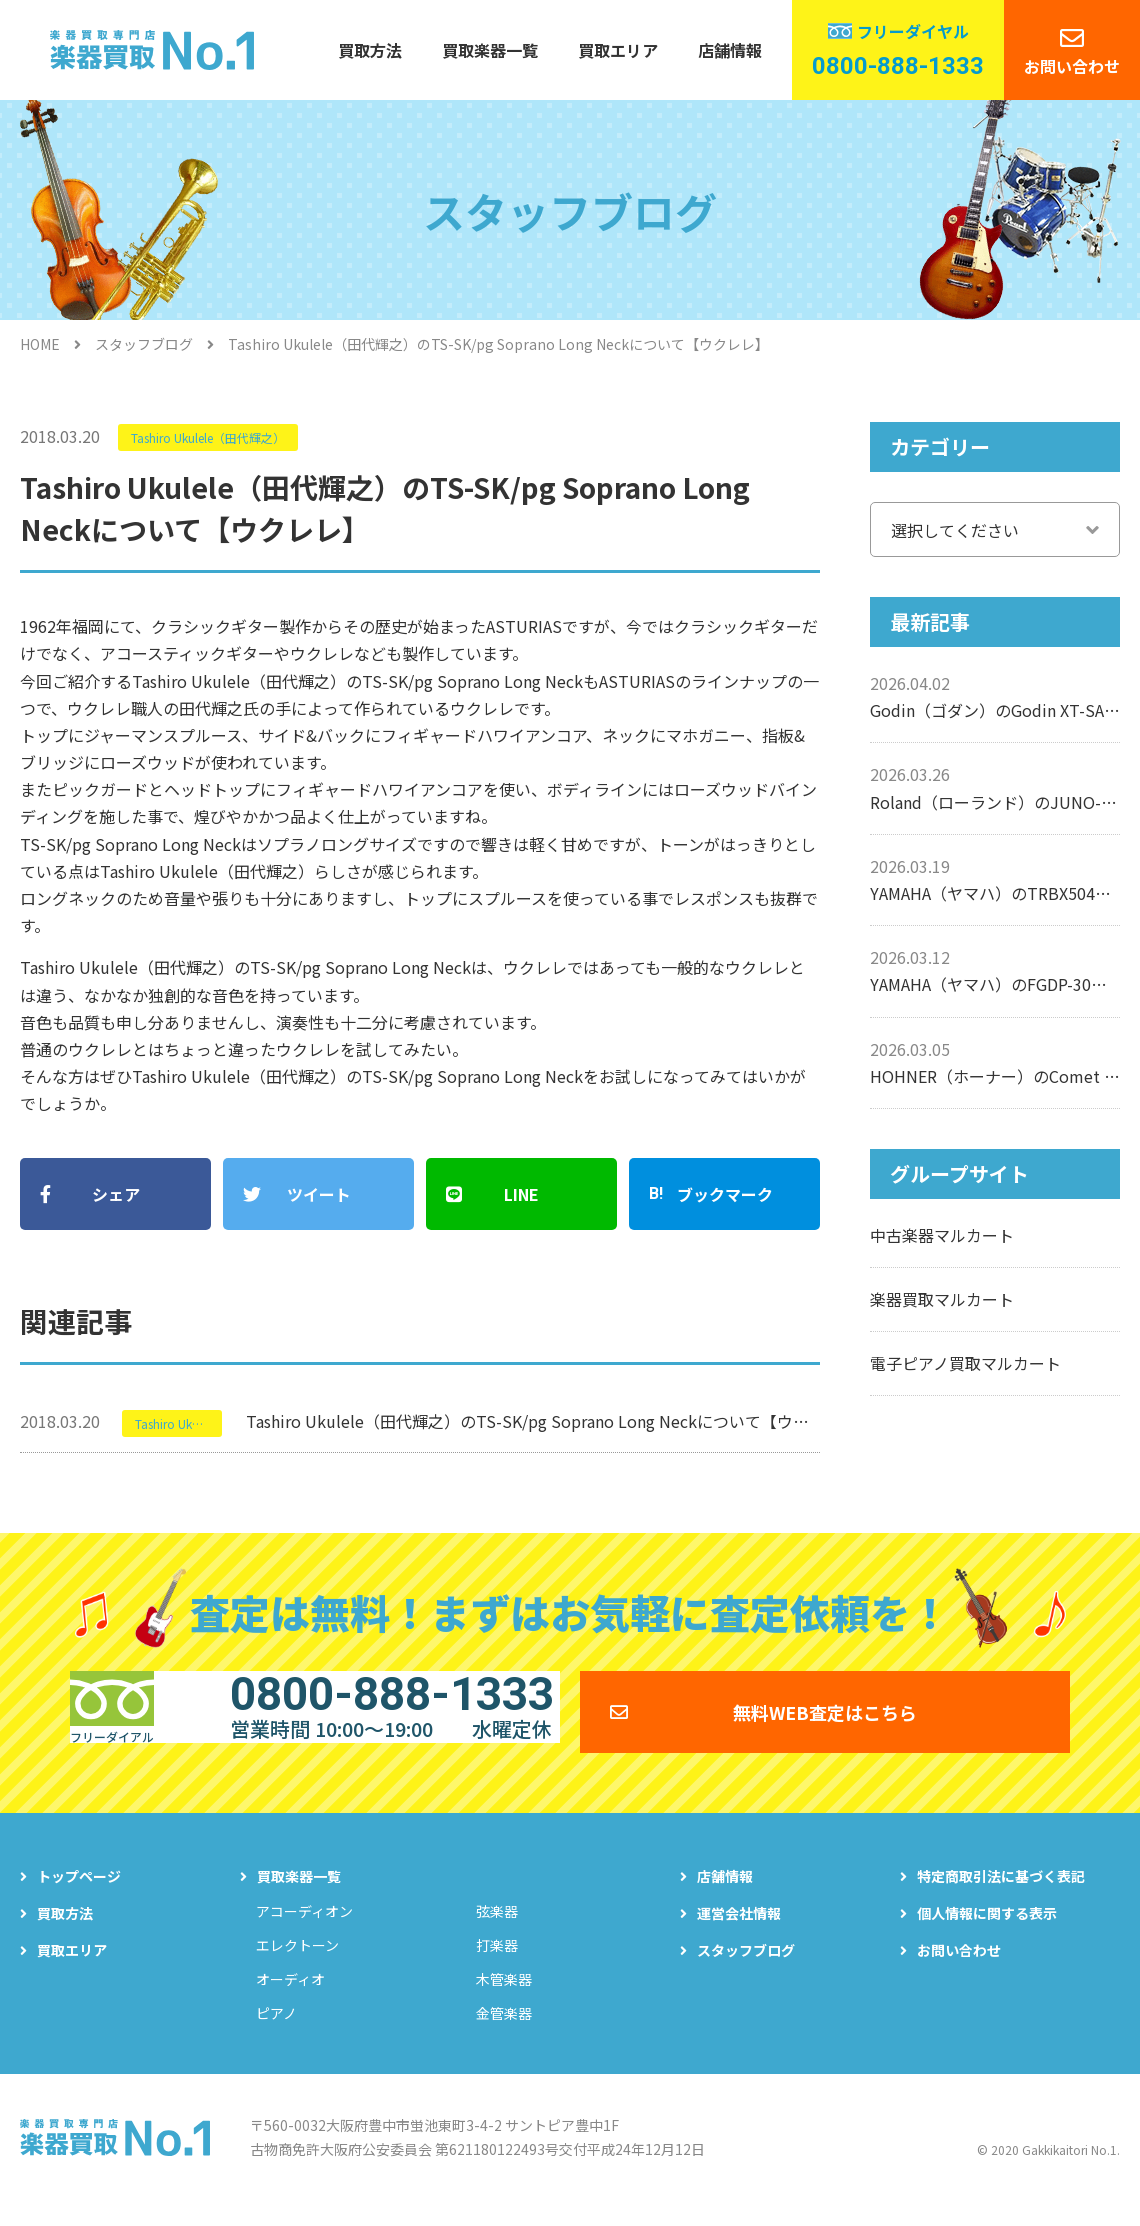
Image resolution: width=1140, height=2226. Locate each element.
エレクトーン (297, 1959)
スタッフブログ (144, 344)
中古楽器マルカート (942, 1235)
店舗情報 (730, 50)
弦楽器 (497, 1925)
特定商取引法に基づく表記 (1001, 1890)
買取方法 (370, 50)
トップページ (79, 1890)
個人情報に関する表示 (987, 1927)
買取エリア (618, 50)
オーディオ (290, 1993)
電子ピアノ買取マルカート (965, 1363)
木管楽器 (504, 1993)
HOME (40, 344)
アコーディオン (304, 1925)
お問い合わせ (1072, 66)
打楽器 (497, 1959)
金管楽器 (504, 2027)
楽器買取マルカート (942, 1299)
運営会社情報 (739, 1927)
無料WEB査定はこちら (825, 1710)
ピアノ (276, 2027)
